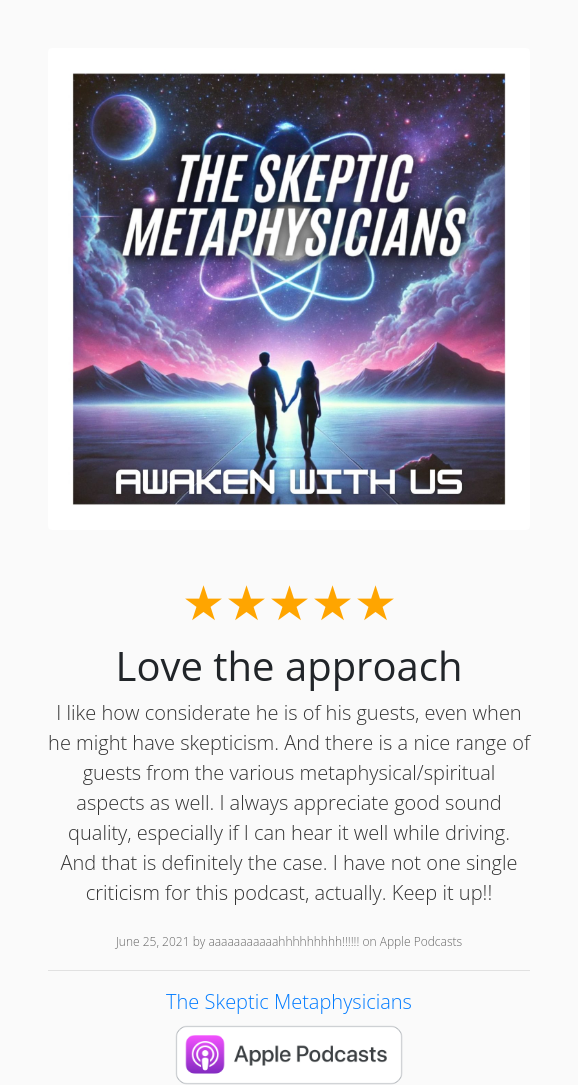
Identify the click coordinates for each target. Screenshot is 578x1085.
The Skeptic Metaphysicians (289, 1001)
